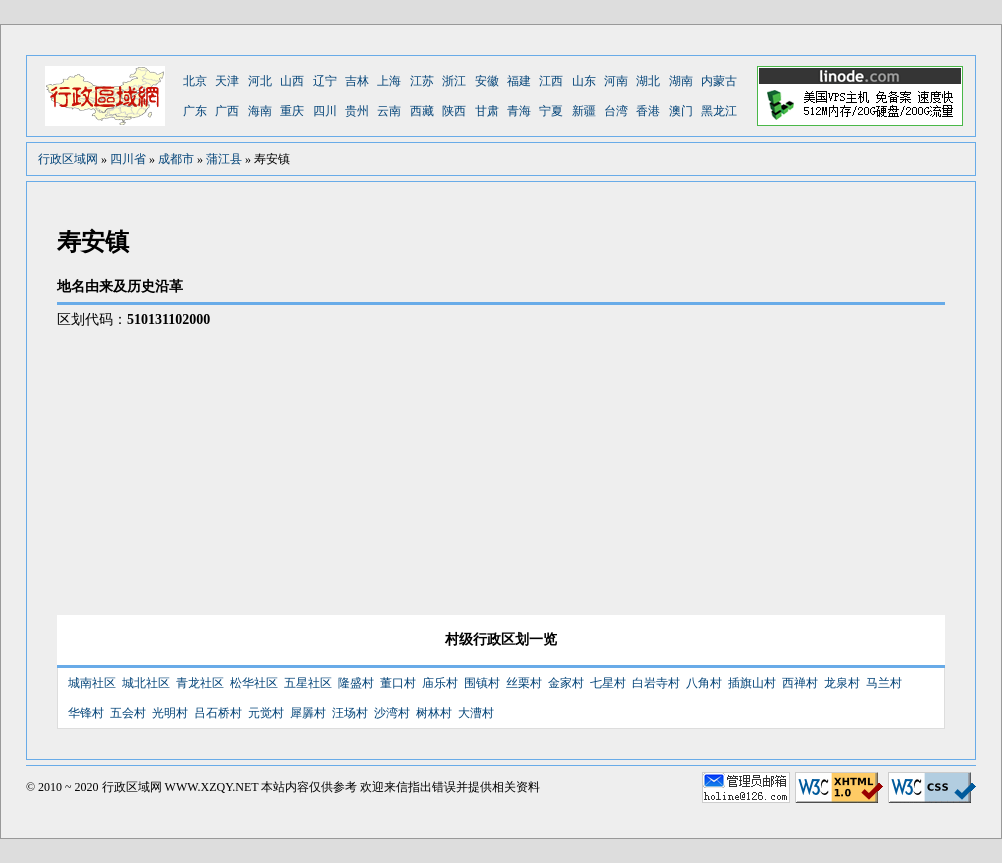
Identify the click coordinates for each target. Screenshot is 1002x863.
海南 (260, 111)
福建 (519, 81)
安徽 (487, 81)
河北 (260, 81)
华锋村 (86, 713)
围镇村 (482, 683)
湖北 (648, 81)
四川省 (128, 159)
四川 (325, 111)
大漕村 (476, 713)
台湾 (616, 111)
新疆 (584, 111)
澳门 (681, 111)
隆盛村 (356, 683)
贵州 (357, 111)
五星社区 (308, 683)
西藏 (422, 111)
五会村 (128, 713)
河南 (616, 81)
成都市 (176, 159)
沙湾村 (392, 713)
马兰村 (884, 683)
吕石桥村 (218, 713)
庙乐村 (440, 683)
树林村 (434, 713)
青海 (519, 111)
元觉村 (266, 713)
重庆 (292, 111)
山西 (292, 81)
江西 (551, 81)
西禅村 (800, 683)
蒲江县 (224, 159)
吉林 (357, 81)
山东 (584, 81)
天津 (227, 81)
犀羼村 (308, 713)
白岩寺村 (656, 683)
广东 (195, 111)
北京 (195, 81)
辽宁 (325, 81)
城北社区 (146, 683)
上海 (389, 81)
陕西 (454, 111)
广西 (227, 111)
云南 (389, 111)
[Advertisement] (777, 455)
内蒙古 (719, 81)
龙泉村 (842, 683)
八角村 (704, 683)
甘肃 (487, 111)
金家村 (566, 683)
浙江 (454, 81)
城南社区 (92, 683)
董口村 (398, 683)
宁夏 (551, 111)
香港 (648, 111)
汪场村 (350, 713)
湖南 (681, 81)
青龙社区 (200, 683)
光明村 (170, 713)
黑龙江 (719, 111)
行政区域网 (68, 159)
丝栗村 (524, 683)
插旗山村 (752, 683)
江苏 (422, 81)
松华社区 (254, 683)
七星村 (608, 683)
